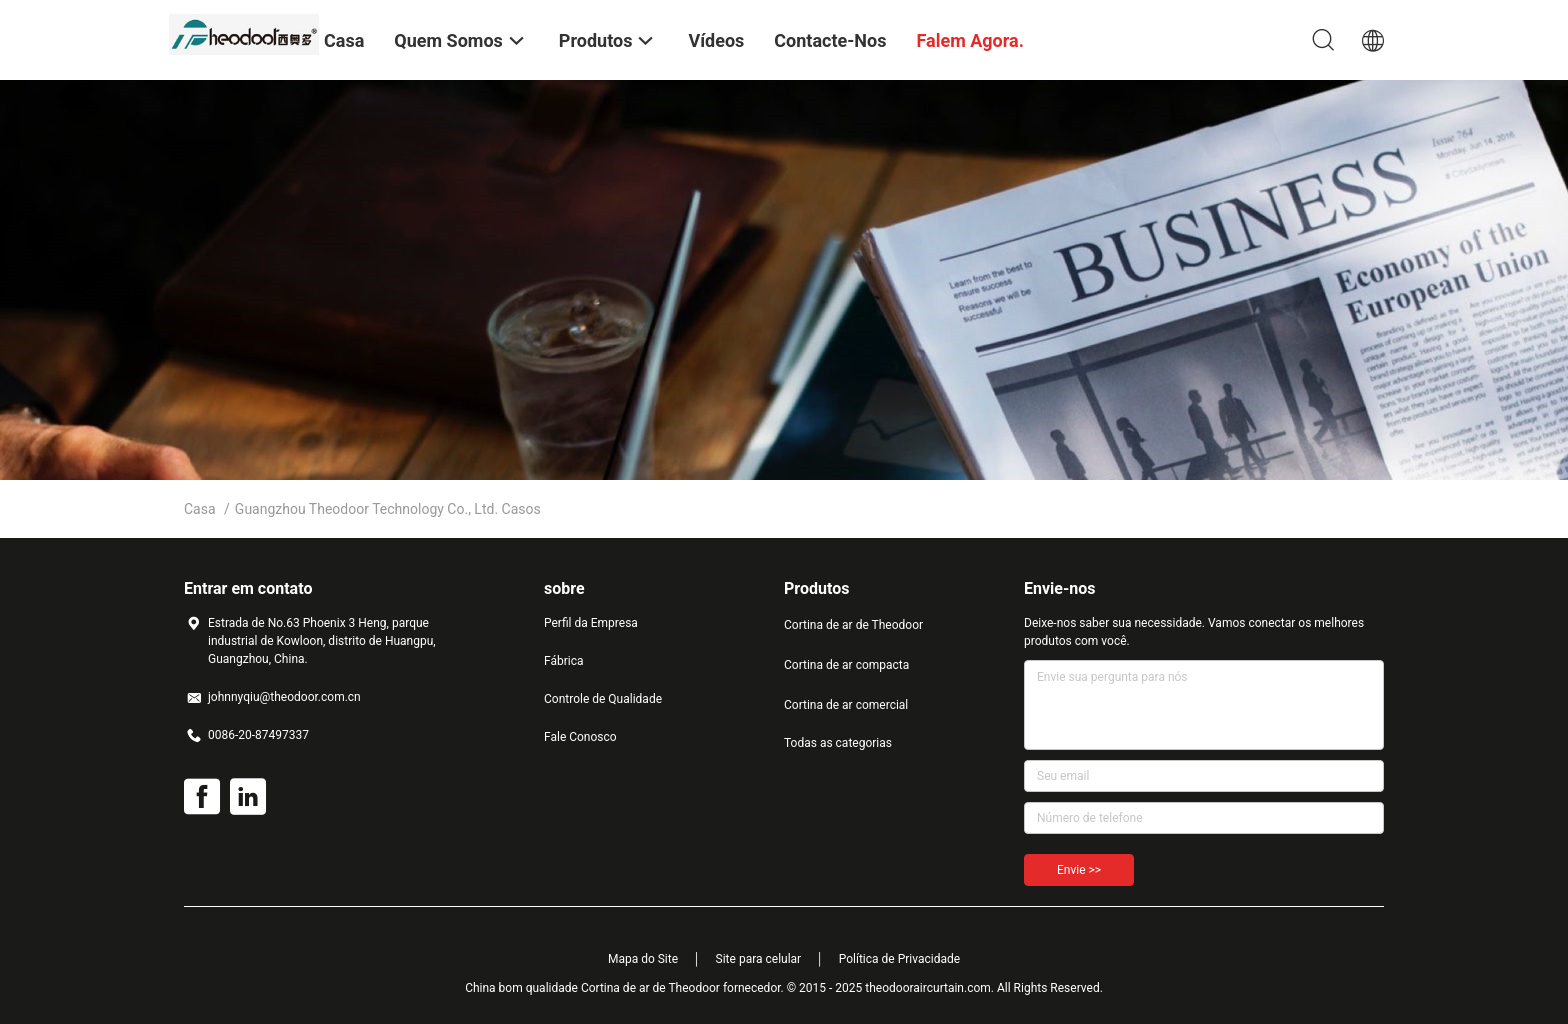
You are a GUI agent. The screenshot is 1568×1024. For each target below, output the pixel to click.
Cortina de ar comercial (846, 705)
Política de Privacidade (899, 959)
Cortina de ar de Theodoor (853, 625)
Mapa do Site (643, 959)
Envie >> (1079, 870)
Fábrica (564, 661)
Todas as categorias (838, 743)
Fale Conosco (580, 737)
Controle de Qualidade (603, 699)
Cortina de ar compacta (846, 665)
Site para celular (759, 959)
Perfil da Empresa (591, 623)
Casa (200, 509)
